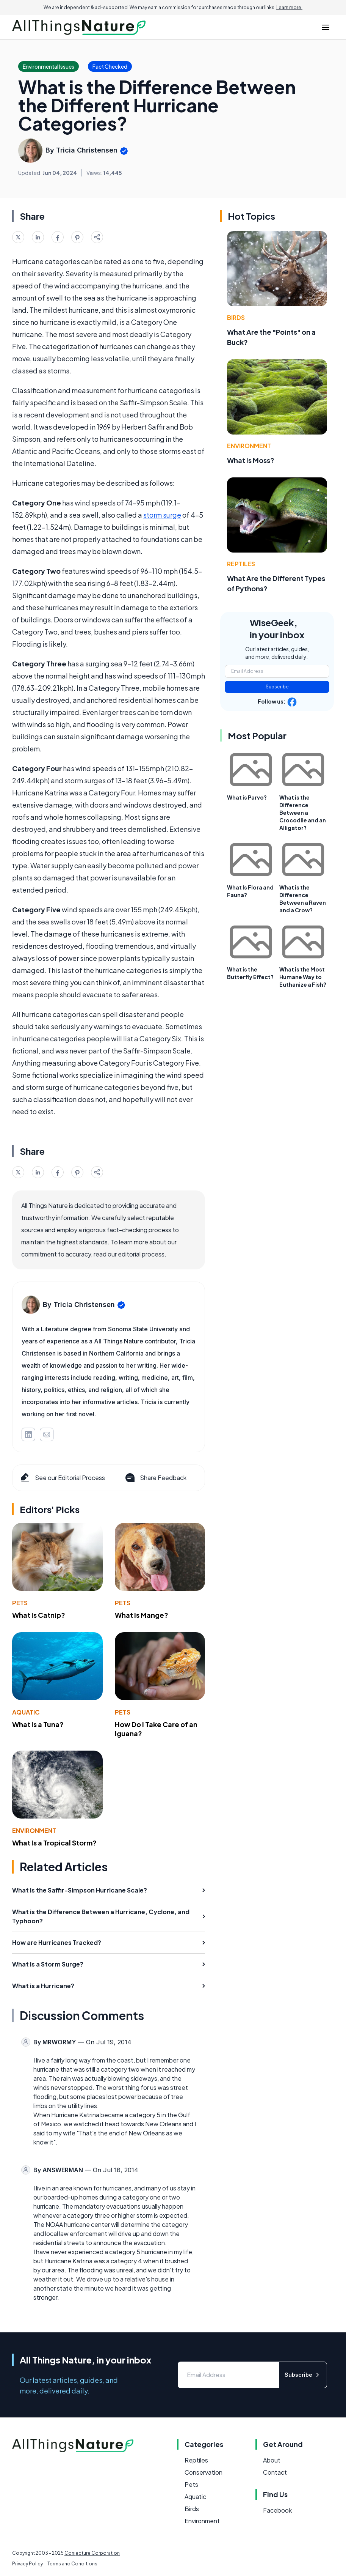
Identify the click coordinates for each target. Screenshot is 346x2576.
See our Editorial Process (62, 1478)
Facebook (277, 2510)
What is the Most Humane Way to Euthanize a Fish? (302, 977)
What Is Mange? (141, 1615)
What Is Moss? (250, 460)
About (271, 2460)
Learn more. (289, 7)
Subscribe (277, 687)
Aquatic (26, 1712)
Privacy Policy (27, 2564)
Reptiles (241, 564)
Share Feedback (155, 1478)
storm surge (162, 514)
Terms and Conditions (72, 2564)
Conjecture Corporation (92, 2553)
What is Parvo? (247, 797)
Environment (34, 1830)
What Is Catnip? (38, 1615)
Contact (275, 2472)
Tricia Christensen (86, 150)
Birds (236, 317)
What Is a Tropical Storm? (54, 1842)
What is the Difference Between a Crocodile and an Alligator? (302, 812)
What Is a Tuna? (38, 1724)
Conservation (203, 2472)
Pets (20, 1603)
